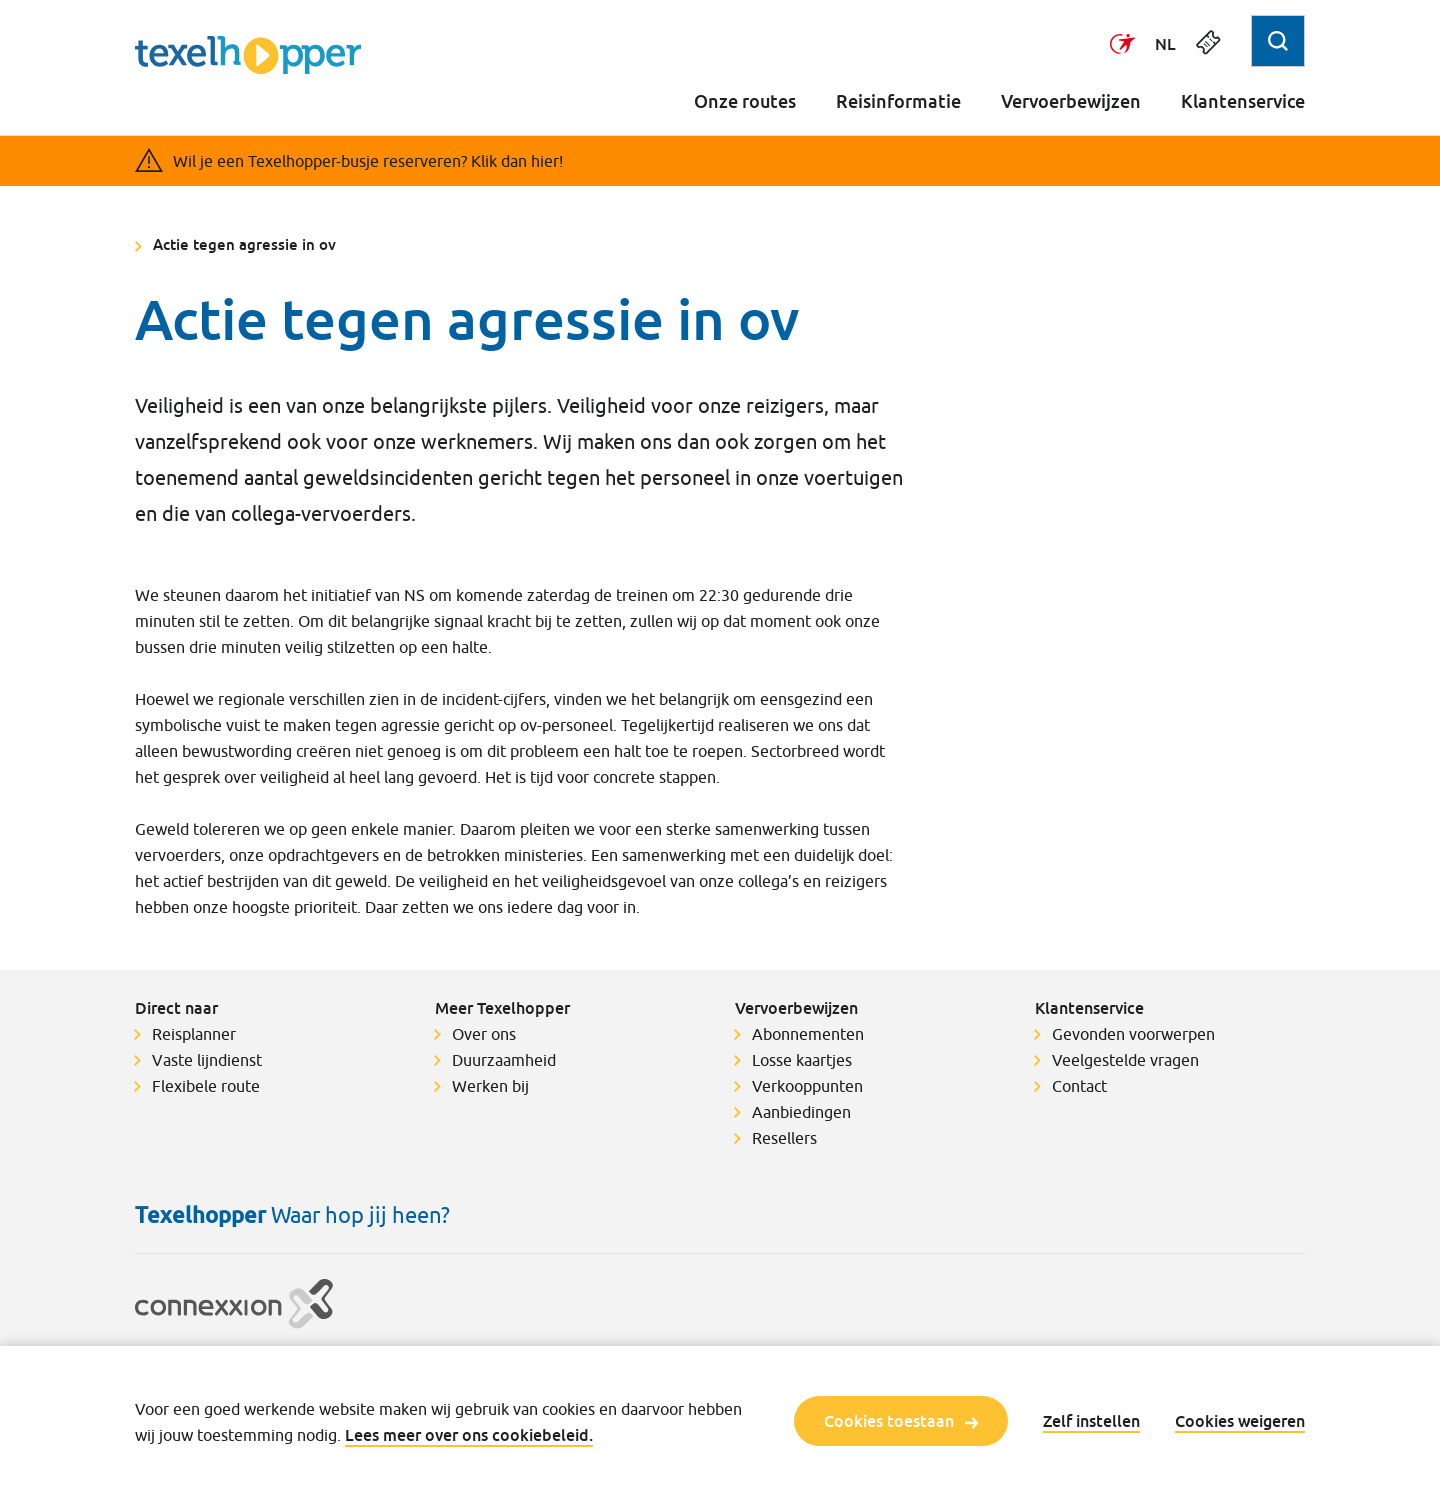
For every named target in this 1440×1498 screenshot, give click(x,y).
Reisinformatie (898, 101)
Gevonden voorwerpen (1133, 1034)
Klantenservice (1243, 101)
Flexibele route (206, 1086)
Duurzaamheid (504, 1060)
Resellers (784, 1138)
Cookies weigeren (1240, 1421)
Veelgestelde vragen (1125, 1060)
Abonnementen (808, 1034)
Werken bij (490, 1086)
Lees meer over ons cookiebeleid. (469, 1435)
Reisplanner (194, 1034)
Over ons (484, 1034)
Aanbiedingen (801, 1112)
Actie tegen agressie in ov (244, 244)
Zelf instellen (1091, 1421)
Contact (1079, 1086)
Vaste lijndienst (207, 1060)
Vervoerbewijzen (1071, 101)
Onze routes (745, 101)
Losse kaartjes (802, 1060)
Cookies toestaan (901, 1421)
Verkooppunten (807, 1086)
